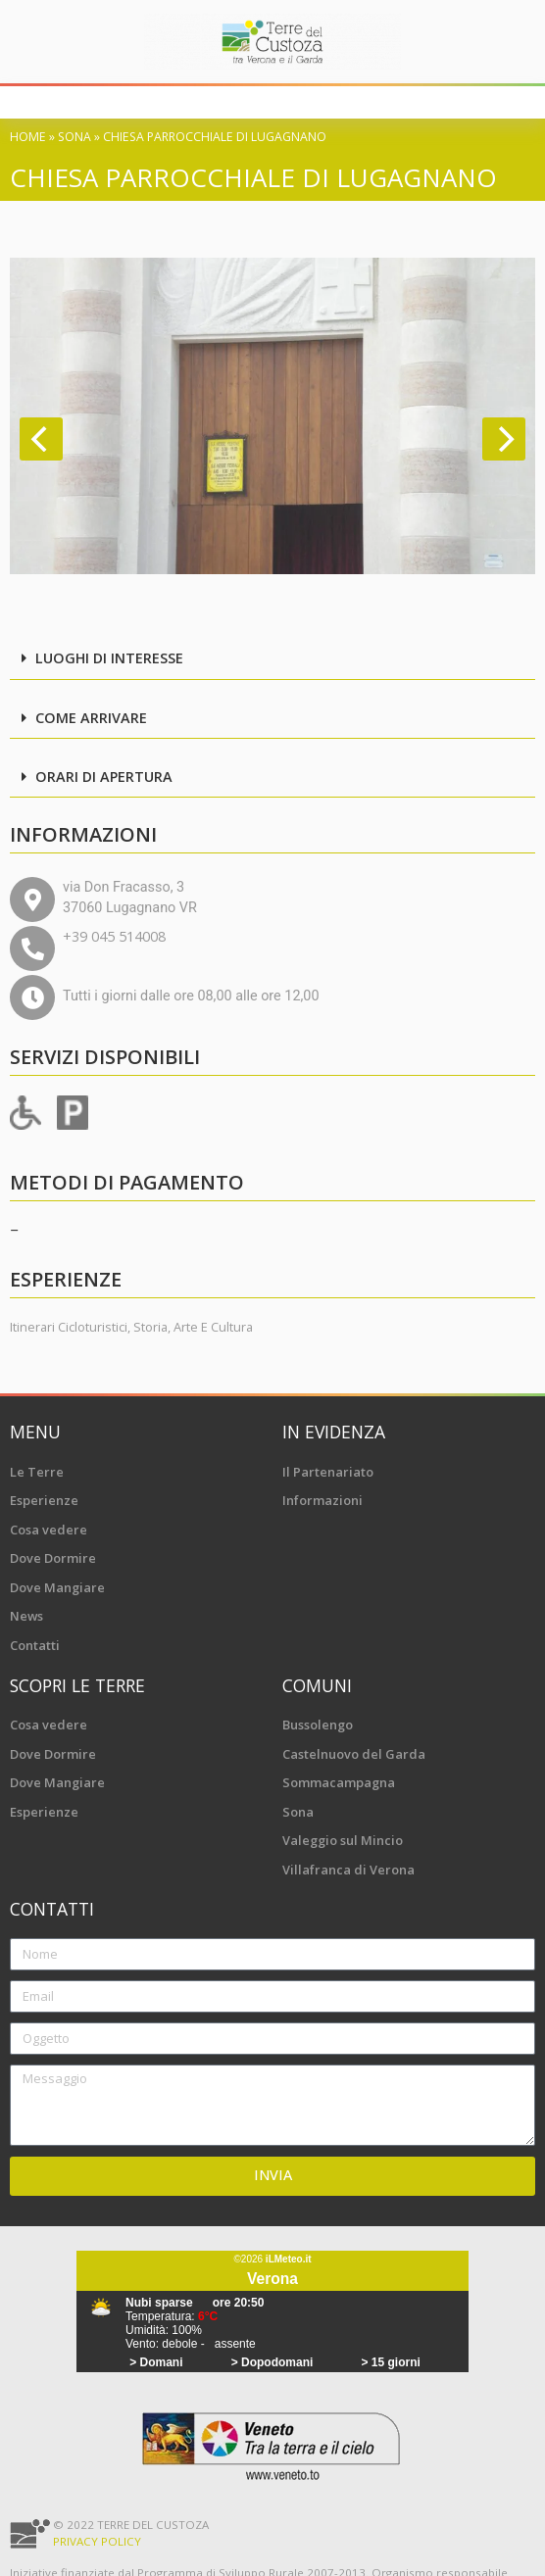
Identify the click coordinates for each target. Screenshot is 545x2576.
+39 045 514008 (114, 936)
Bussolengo (317, 1724)
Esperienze (44, 1500)
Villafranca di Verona (348, 1869)
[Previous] (41, 439)
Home (28, 136)
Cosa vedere (48, 1529)
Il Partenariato (327, 1472)
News (26, 1616)
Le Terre (37, 1472)
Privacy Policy (97, 2541)
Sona (74, 136)
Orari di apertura (104, 776)
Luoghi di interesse (109, 658)
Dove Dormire (53, 1558)
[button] (272, 659)
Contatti (35, 1645)
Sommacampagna (338, 1782)
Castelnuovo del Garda (353, 1754)
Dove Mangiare (57, 1587)
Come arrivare (91, 717)
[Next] (503, 439)
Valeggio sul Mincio (342, 1840)
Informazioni (322, 1500)
